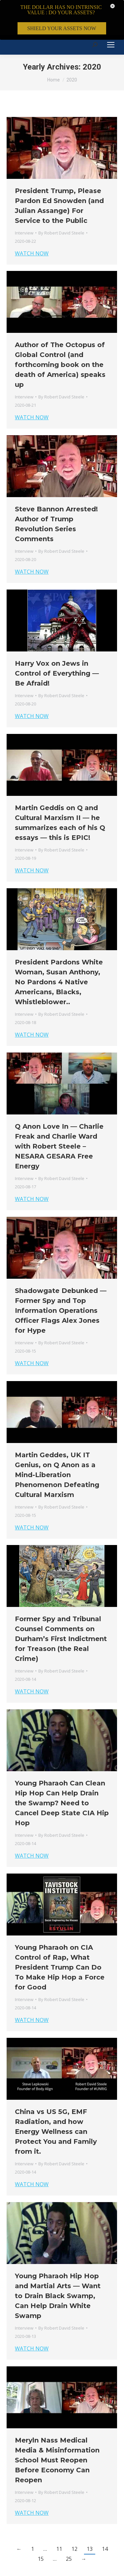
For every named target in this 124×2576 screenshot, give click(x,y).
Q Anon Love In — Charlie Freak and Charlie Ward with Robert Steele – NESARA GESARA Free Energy (59, 1117)
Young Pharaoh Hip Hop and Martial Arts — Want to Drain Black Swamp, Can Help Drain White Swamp (58, 2267)
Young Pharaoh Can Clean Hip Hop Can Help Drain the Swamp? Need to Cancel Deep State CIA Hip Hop (62, 1774)
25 (69, 2530)
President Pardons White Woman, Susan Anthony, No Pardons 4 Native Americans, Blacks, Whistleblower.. (59, 953)
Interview (24, 204)
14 (105, 2520)
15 (41, 2530)
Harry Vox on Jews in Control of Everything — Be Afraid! (57, 644)
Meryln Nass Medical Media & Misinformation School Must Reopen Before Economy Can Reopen (57, 2431)
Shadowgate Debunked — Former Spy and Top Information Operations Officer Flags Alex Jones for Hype (60, 1282)
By (61, 204)
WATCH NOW (32, 224)
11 (59, 2520)
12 (74, 2520)
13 (90, 2520)
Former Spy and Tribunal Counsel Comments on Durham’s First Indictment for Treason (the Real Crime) (61, 1610)
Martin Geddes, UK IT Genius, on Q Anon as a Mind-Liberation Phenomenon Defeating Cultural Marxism (57, 1446)
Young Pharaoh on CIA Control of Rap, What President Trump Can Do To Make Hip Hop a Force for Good (59, 1938)
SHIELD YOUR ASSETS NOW (61, 28)
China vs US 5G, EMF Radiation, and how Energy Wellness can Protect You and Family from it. (56, 2103)
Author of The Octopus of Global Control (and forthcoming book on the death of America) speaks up (60, 336)
